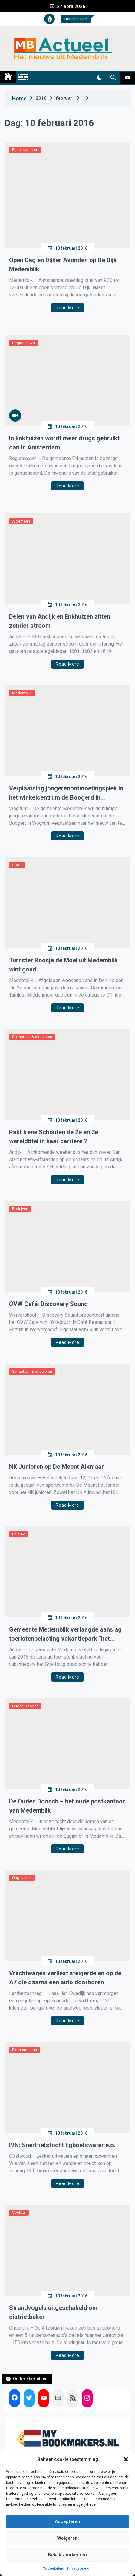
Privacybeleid (78, 2568)
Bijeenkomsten (25, 149)
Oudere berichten (30, 2378)
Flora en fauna (24, 2049)
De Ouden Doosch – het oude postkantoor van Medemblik (67, 1806)
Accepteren (67, 2521)
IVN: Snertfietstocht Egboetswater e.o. (62, 2145)
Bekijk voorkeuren (67, 2555)
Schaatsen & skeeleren (32, 1036)
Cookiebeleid (53, 2568)
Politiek (18, 1534)
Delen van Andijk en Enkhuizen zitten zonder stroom (59, 621)
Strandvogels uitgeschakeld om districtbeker (53, 2312)
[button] (126, 2459)
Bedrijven (20, 1208)
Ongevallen (21, 1878)
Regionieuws (23, 343)
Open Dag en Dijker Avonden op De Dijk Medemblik (63, 264)
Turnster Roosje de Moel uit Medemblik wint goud (63, 965)
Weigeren (67, 2538)
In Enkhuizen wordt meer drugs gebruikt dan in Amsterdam (64, 443)
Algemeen (21, 521)
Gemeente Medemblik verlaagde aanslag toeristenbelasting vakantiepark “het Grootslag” (65, 1634)
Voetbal (19, 2212)
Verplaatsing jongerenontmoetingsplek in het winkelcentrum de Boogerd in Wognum (66, 793)
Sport (17, 865)
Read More (67, 307)
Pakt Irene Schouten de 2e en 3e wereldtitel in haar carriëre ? (53, 1136)
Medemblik (22, 693)
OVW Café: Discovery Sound (48, 1304)
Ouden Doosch (25, 1706)
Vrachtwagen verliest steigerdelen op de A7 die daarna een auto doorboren (65, 1978)
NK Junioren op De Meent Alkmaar (56, 1466)
